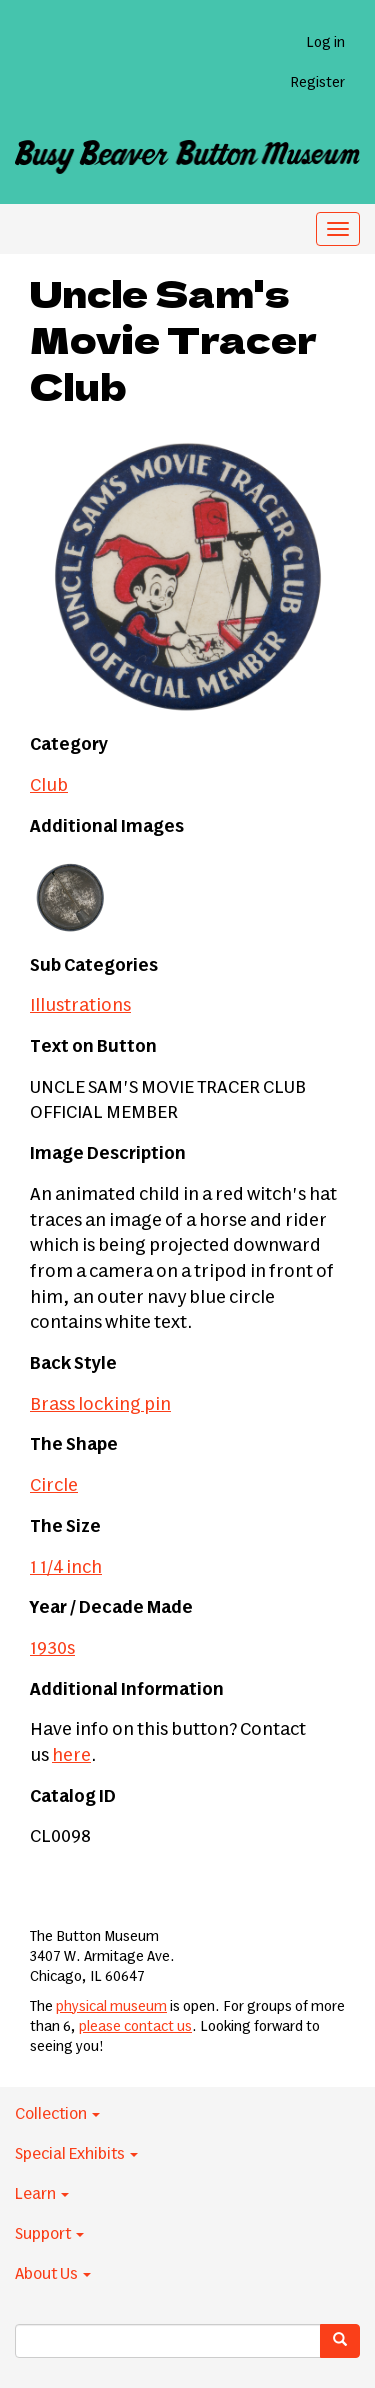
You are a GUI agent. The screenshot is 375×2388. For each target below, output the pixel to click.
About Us (53, 2274)
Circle (54, 1486)
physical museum (111, 2007)
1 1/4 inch (66, 1568)
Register (317, 83)
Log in (325, 43)
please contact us (135, 2027)
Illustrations (80, 1006)
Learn (42, 2194)
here (71, 1756)
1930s (52, 1649)
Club (49, 786)
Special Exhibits (76, 2154)
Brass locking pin (100, 1405)
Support (49, 2234)
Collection (57, 2114)
